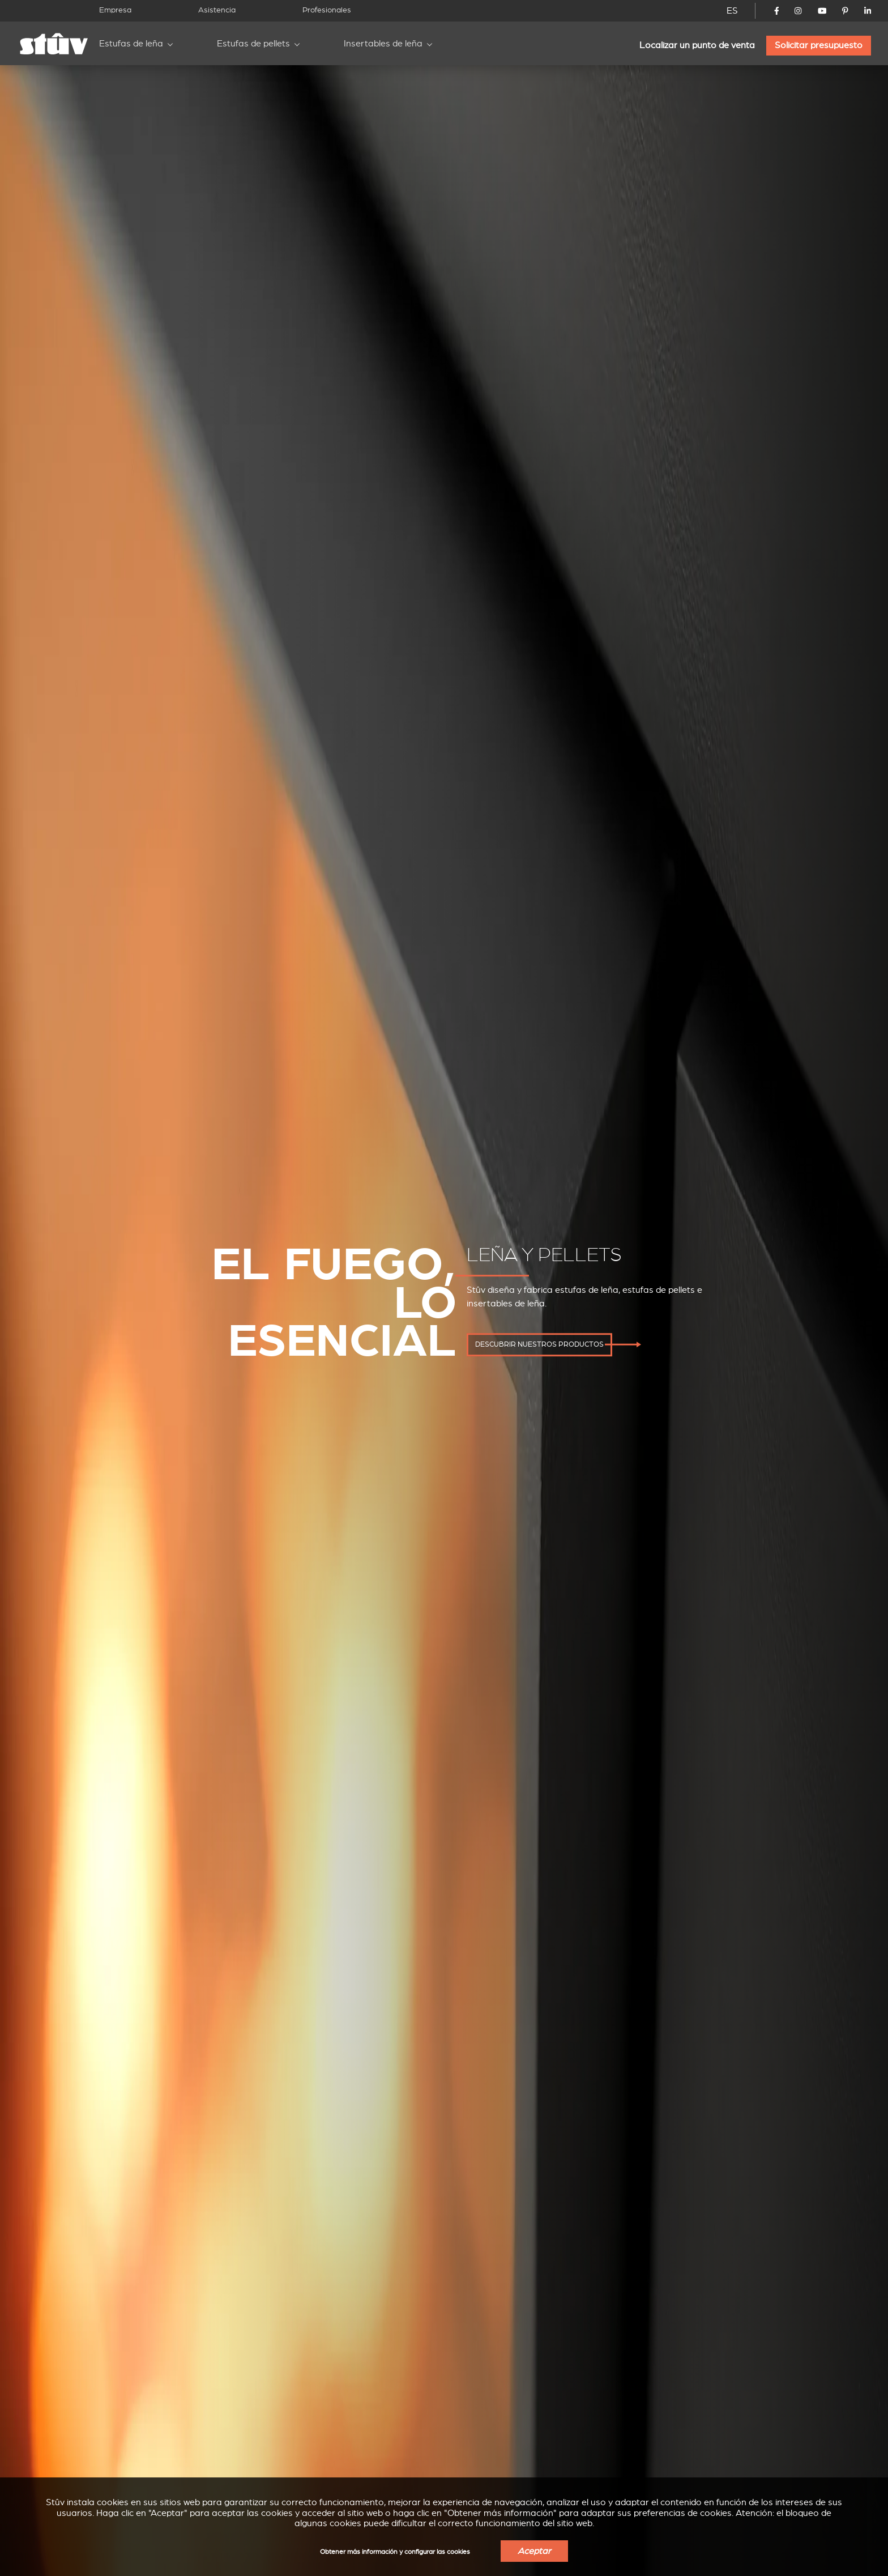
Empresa (115, 10)
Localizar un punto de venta (697, 45)
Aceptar (534, 2551)
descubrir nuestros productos (539, 1344)
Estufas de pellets (253, 44)
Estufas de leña (131, 44)
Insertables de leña (383, 44)
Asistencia (217, 10)
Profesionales (326, 10)
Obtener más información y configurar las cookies (395, 2552)
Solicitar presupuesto (819, 45)
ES (732, 11)
